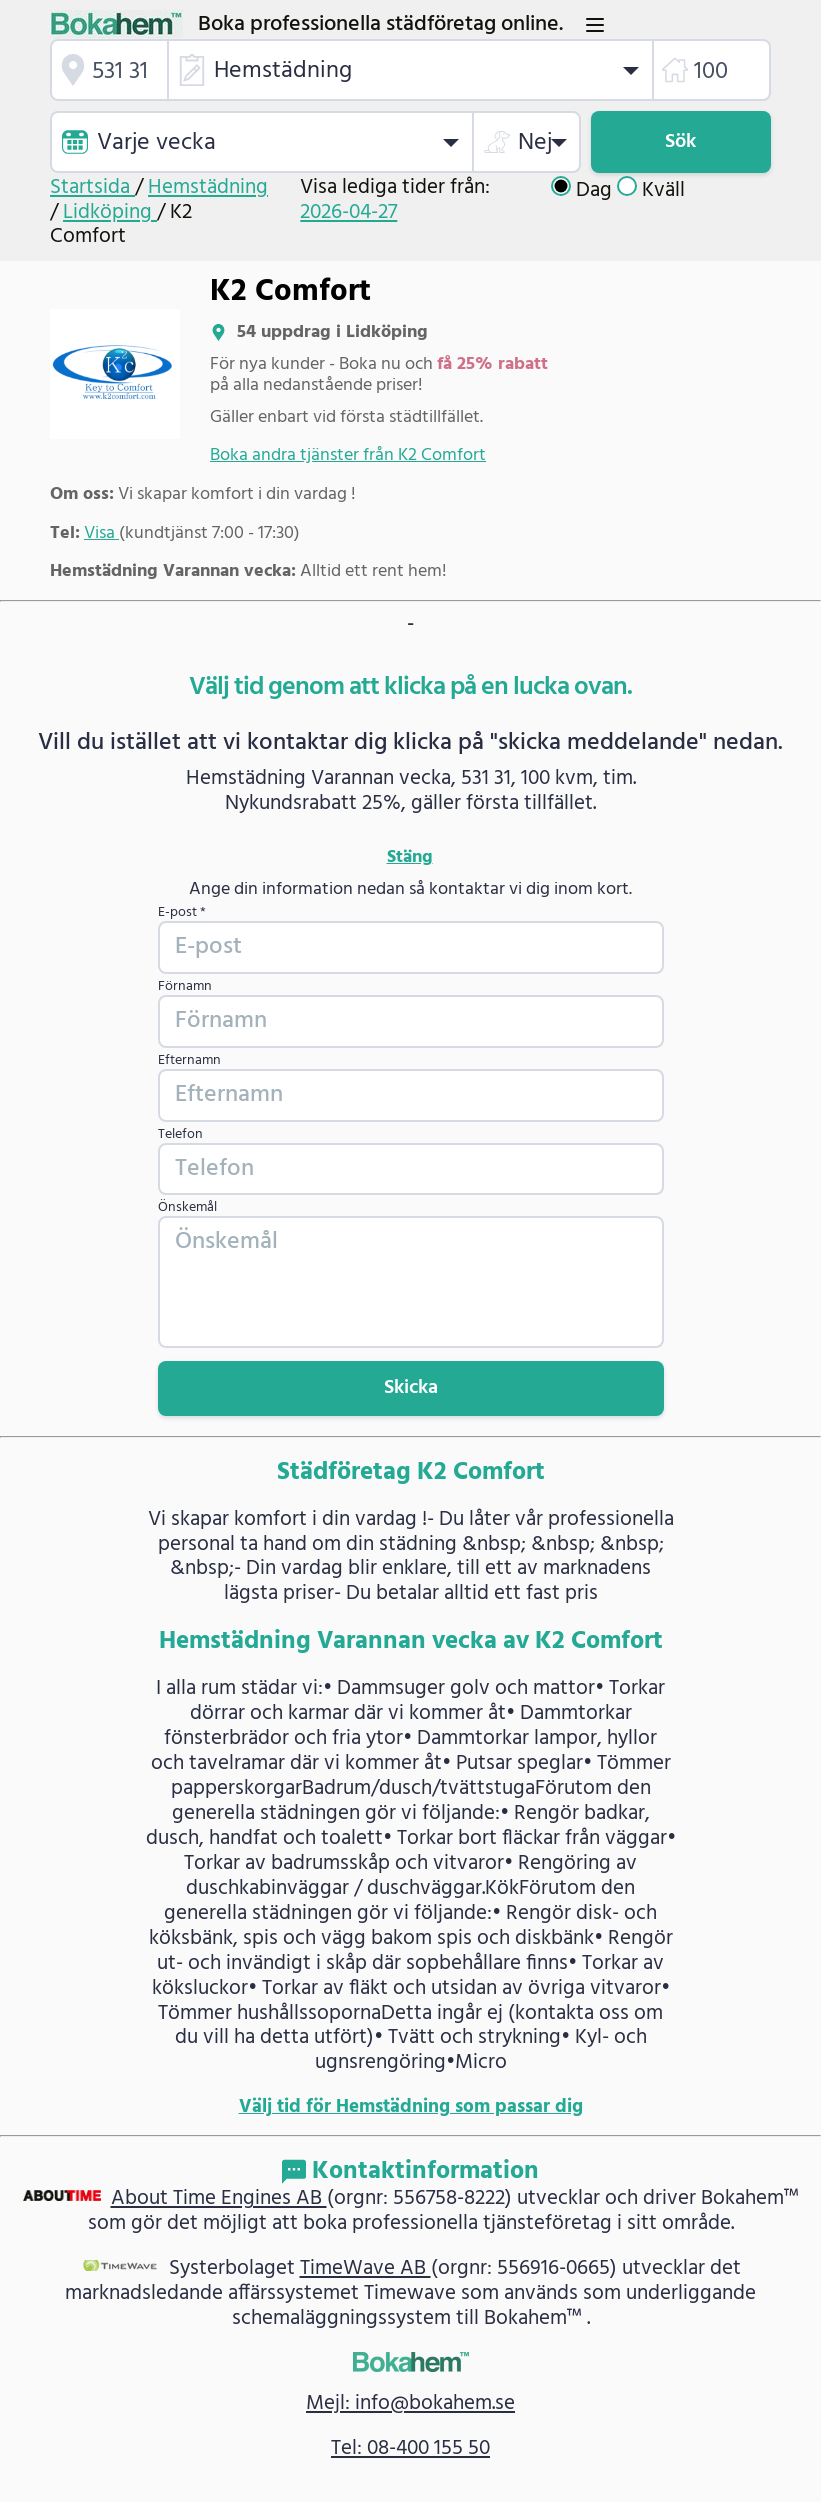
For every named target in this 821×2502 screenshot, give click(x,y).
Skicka (411, 1388)
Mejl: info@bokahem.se (410, 2403)
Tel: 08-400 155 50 (410, 2448)
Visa (101, 533)
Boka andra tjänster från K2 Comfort (348, 455)
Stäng (410, 858)
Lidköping (110, 212)
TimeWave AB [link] (365, 2268)
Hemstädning (208, 187)
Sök (680, 142)
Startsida (92, 187)
